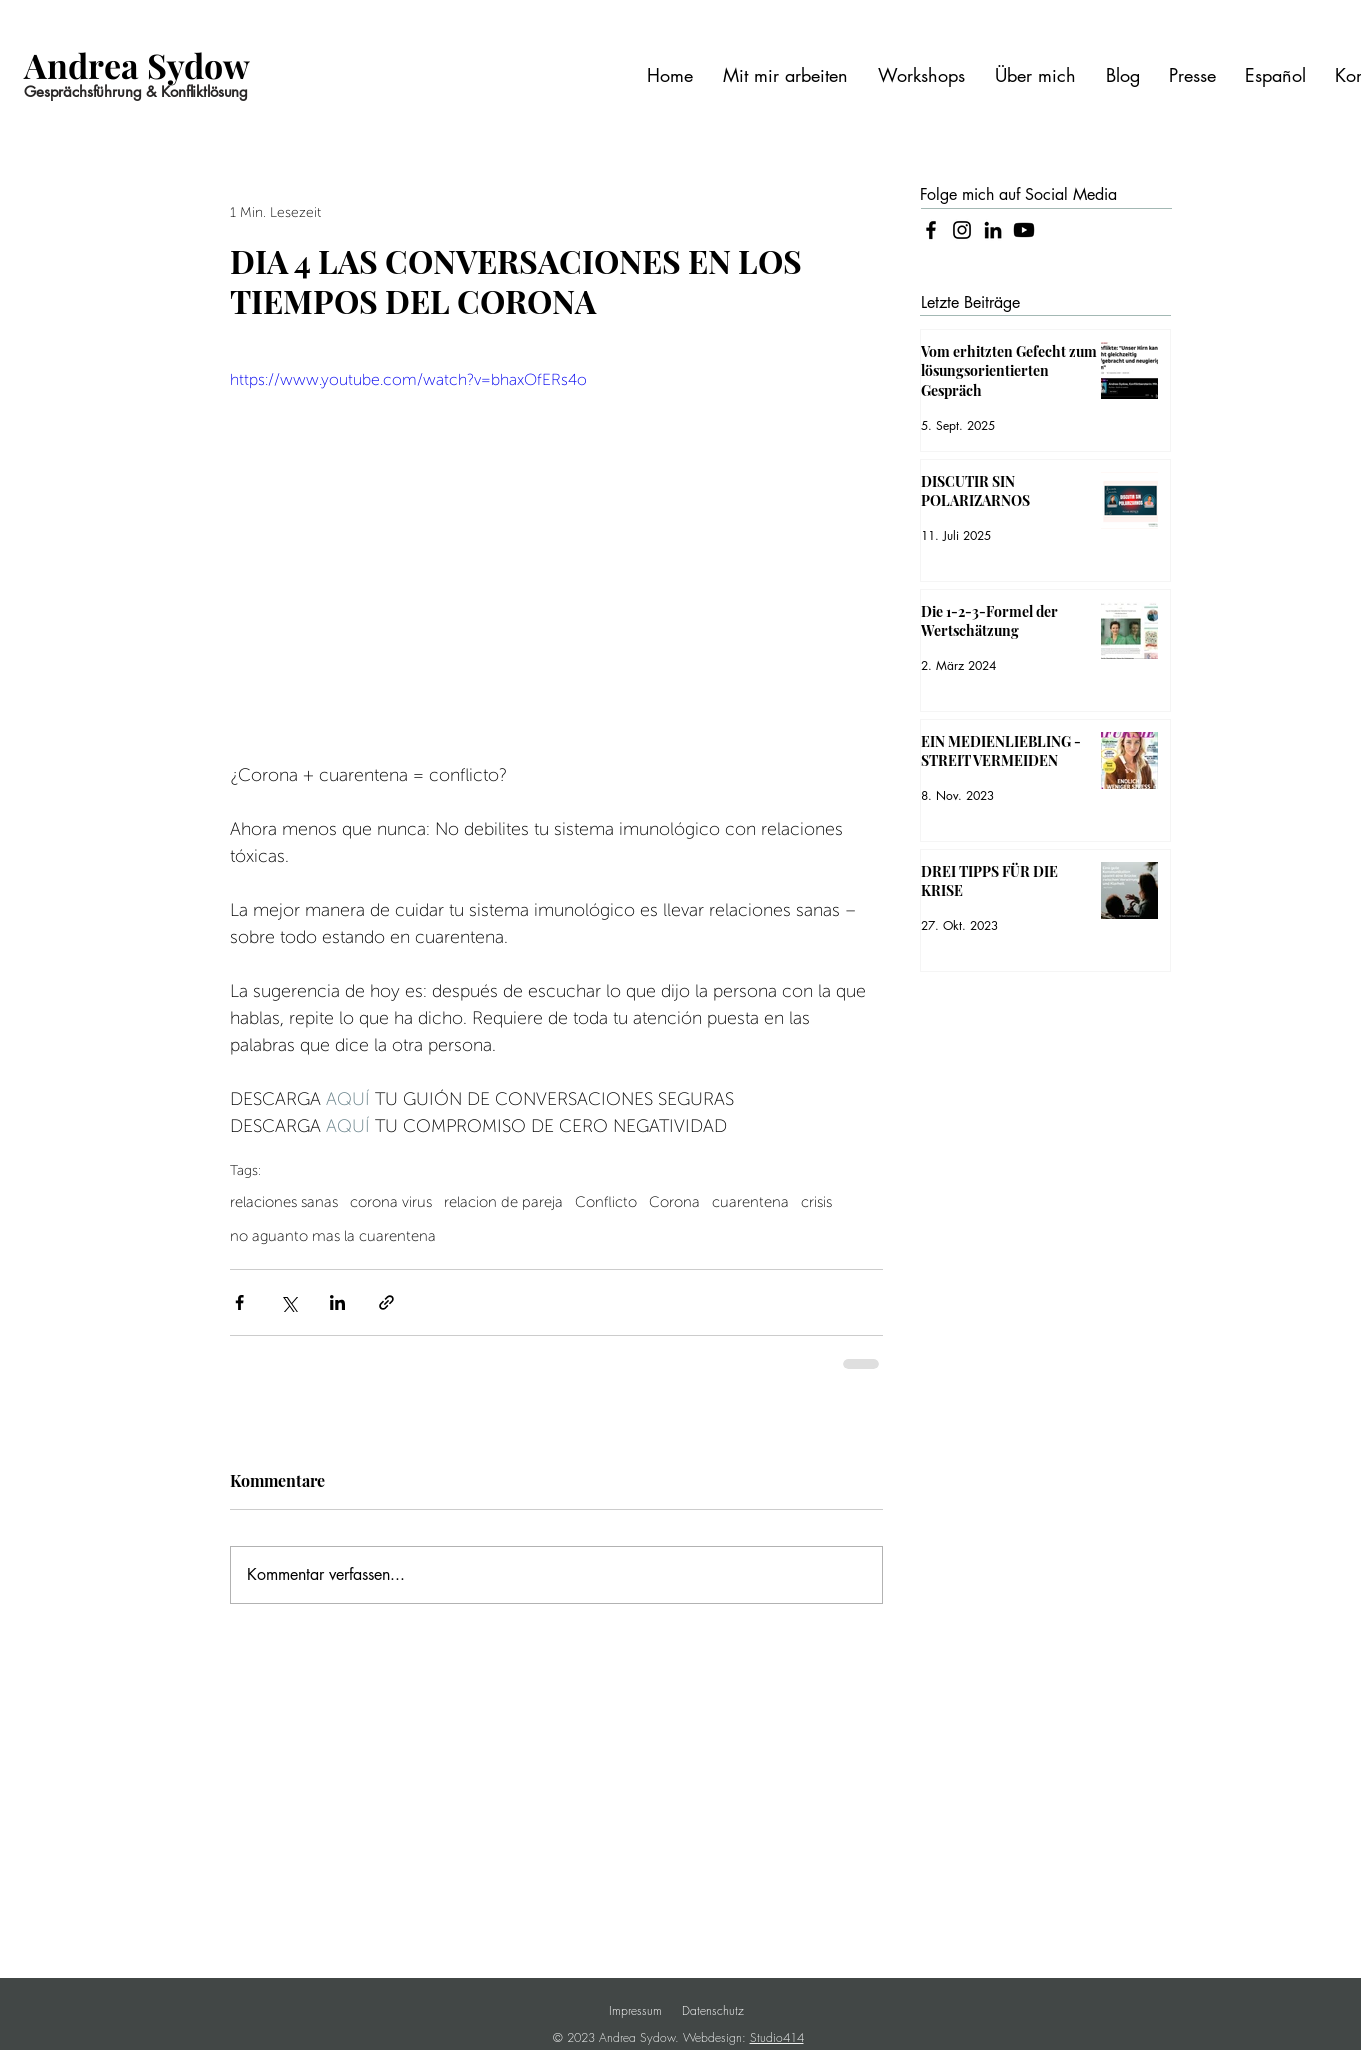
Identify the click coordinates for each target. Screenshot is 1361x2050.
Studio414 (777, 2037)
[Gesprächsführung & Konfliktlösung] (149, 91)
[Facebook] (931, 230)
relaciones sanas (284, 1202)
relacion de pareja (503, 1202)
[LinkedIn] (993, 230)
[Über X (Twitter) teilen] (288, 1302)
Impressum (635, 2010)
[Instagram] (962, 230)
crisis (816, 1202)
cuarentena (750, 1202)
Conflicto (606, 1202)
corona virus (391, 1202)
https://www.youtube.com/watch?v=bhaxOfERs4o (408, 380)
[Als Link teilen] (386, 1302)
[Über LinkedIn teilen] (337, 1302)
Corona (674, 1202)
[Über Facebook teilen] (239, 1302)
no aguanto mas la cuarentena (333, 1236)
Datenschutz (713, 2010)
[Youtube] (1024, 230)
